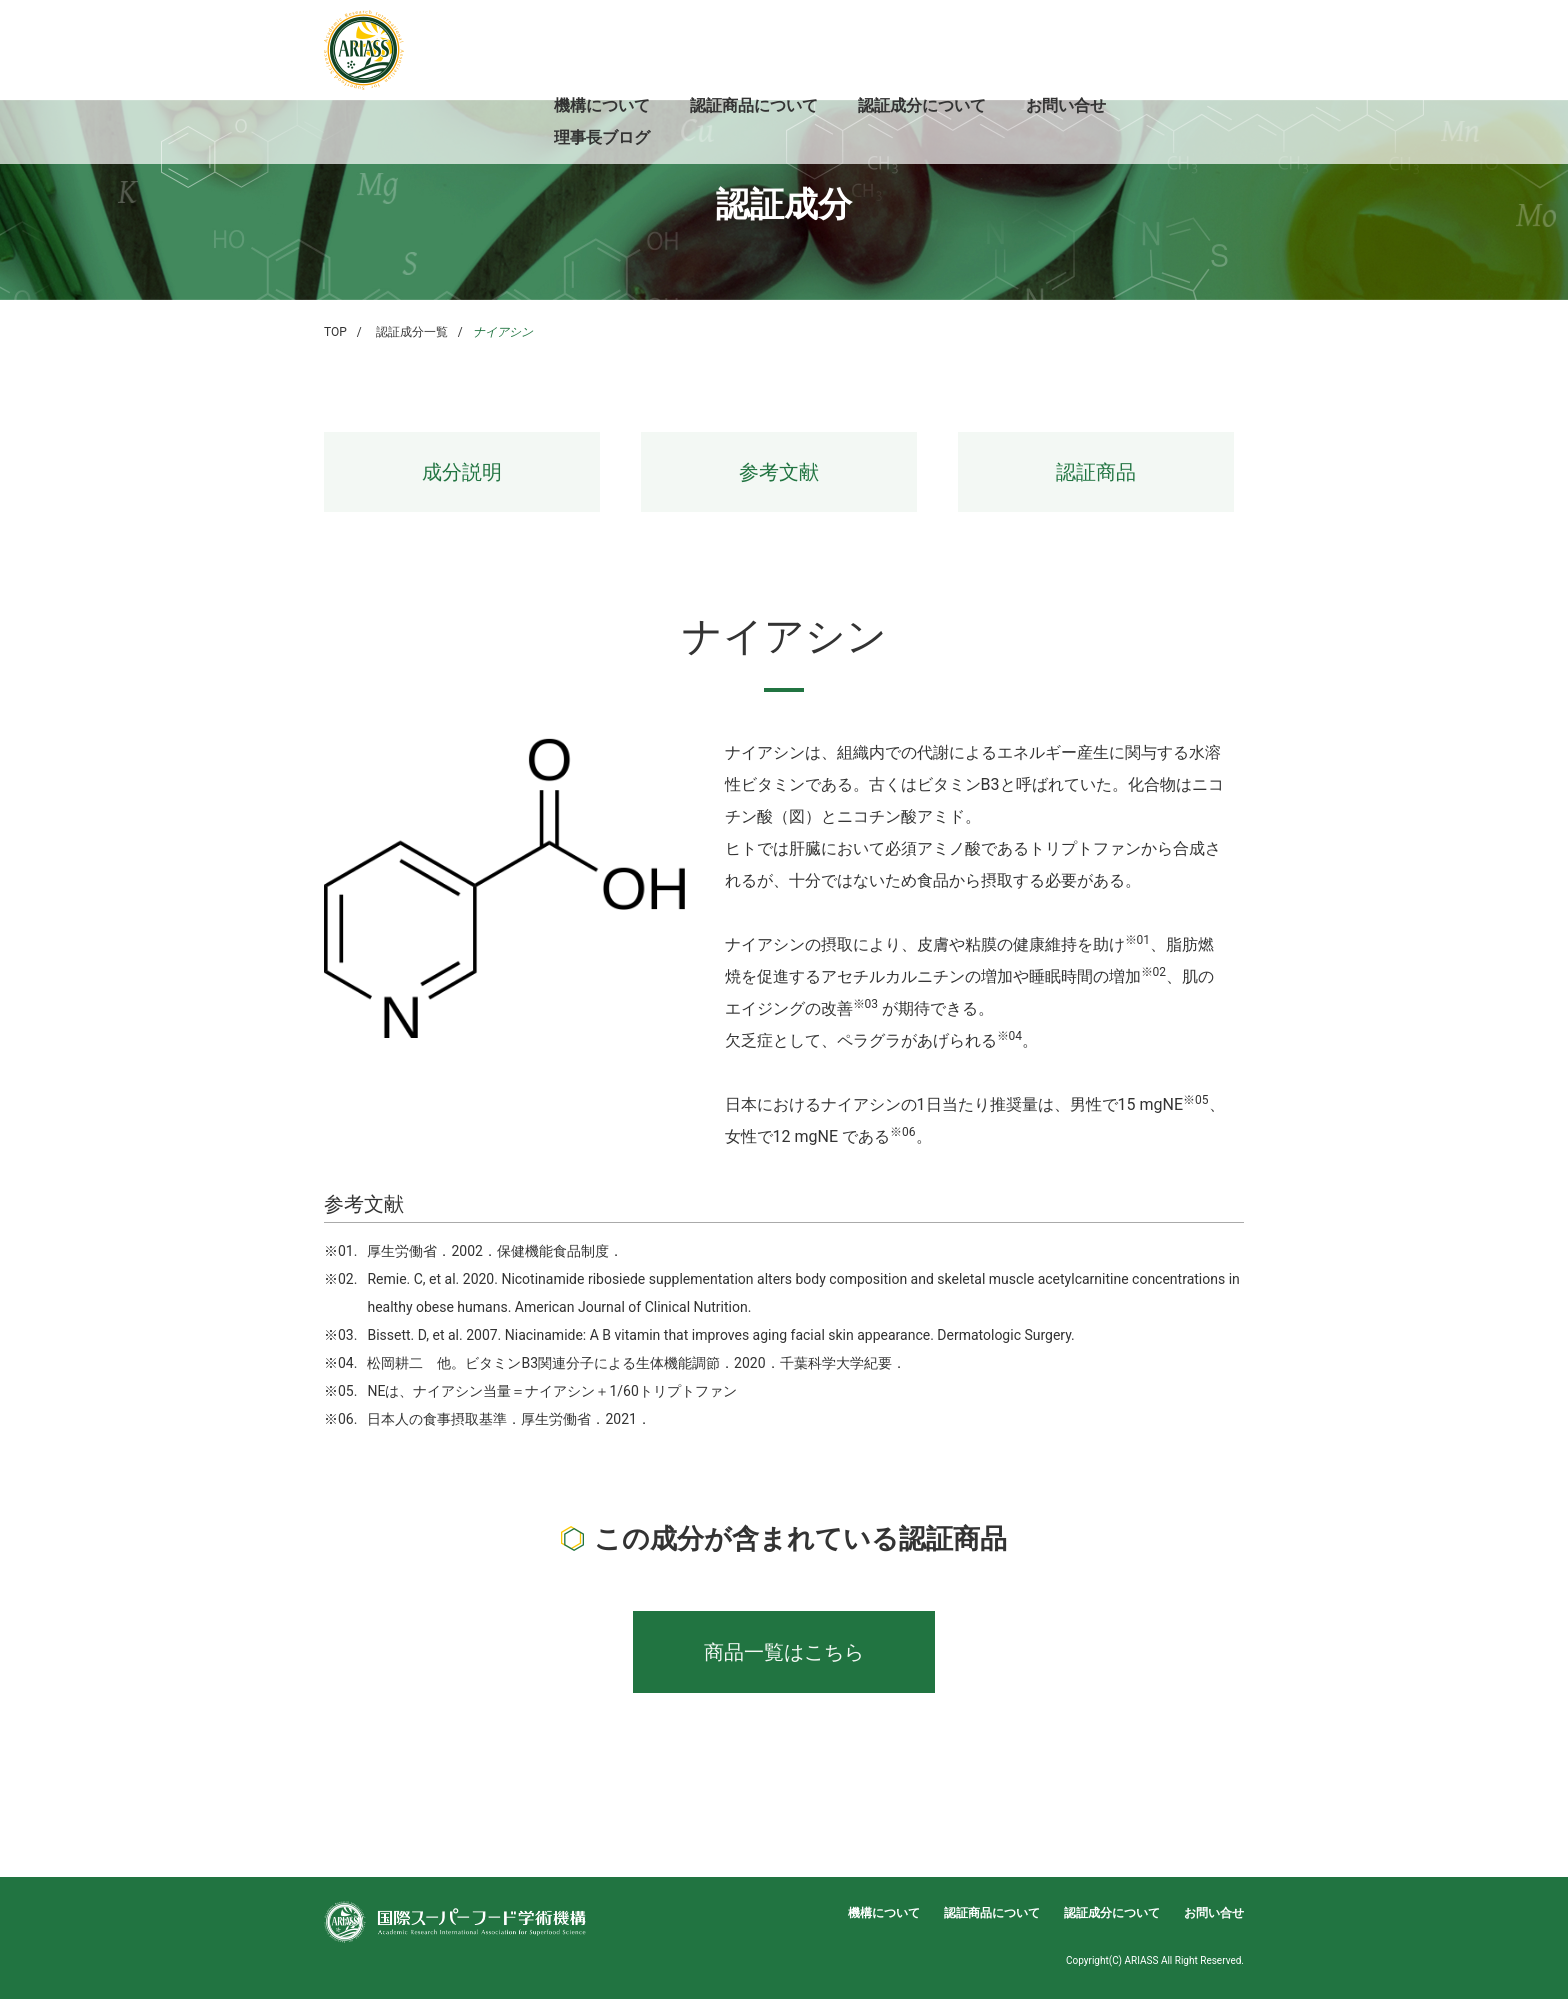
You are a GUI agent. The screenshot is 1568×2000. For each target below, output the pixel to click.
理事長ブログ (602, 137)
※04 (1010, 1036)
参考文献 (779, 472)
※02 (1154, 972)
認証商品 (1096, 472)
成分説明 (462, 472)
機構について (602, 105)
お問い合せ (1066, 105)
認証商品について (754, 105)
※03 (866, 1004)
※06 (903, 1132)
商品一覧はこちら (784, 1652)
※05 (1196, 1100)
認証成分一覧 (412, 332)
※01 (1138, 940)
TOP (335, 332)
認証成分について (922, 105)
